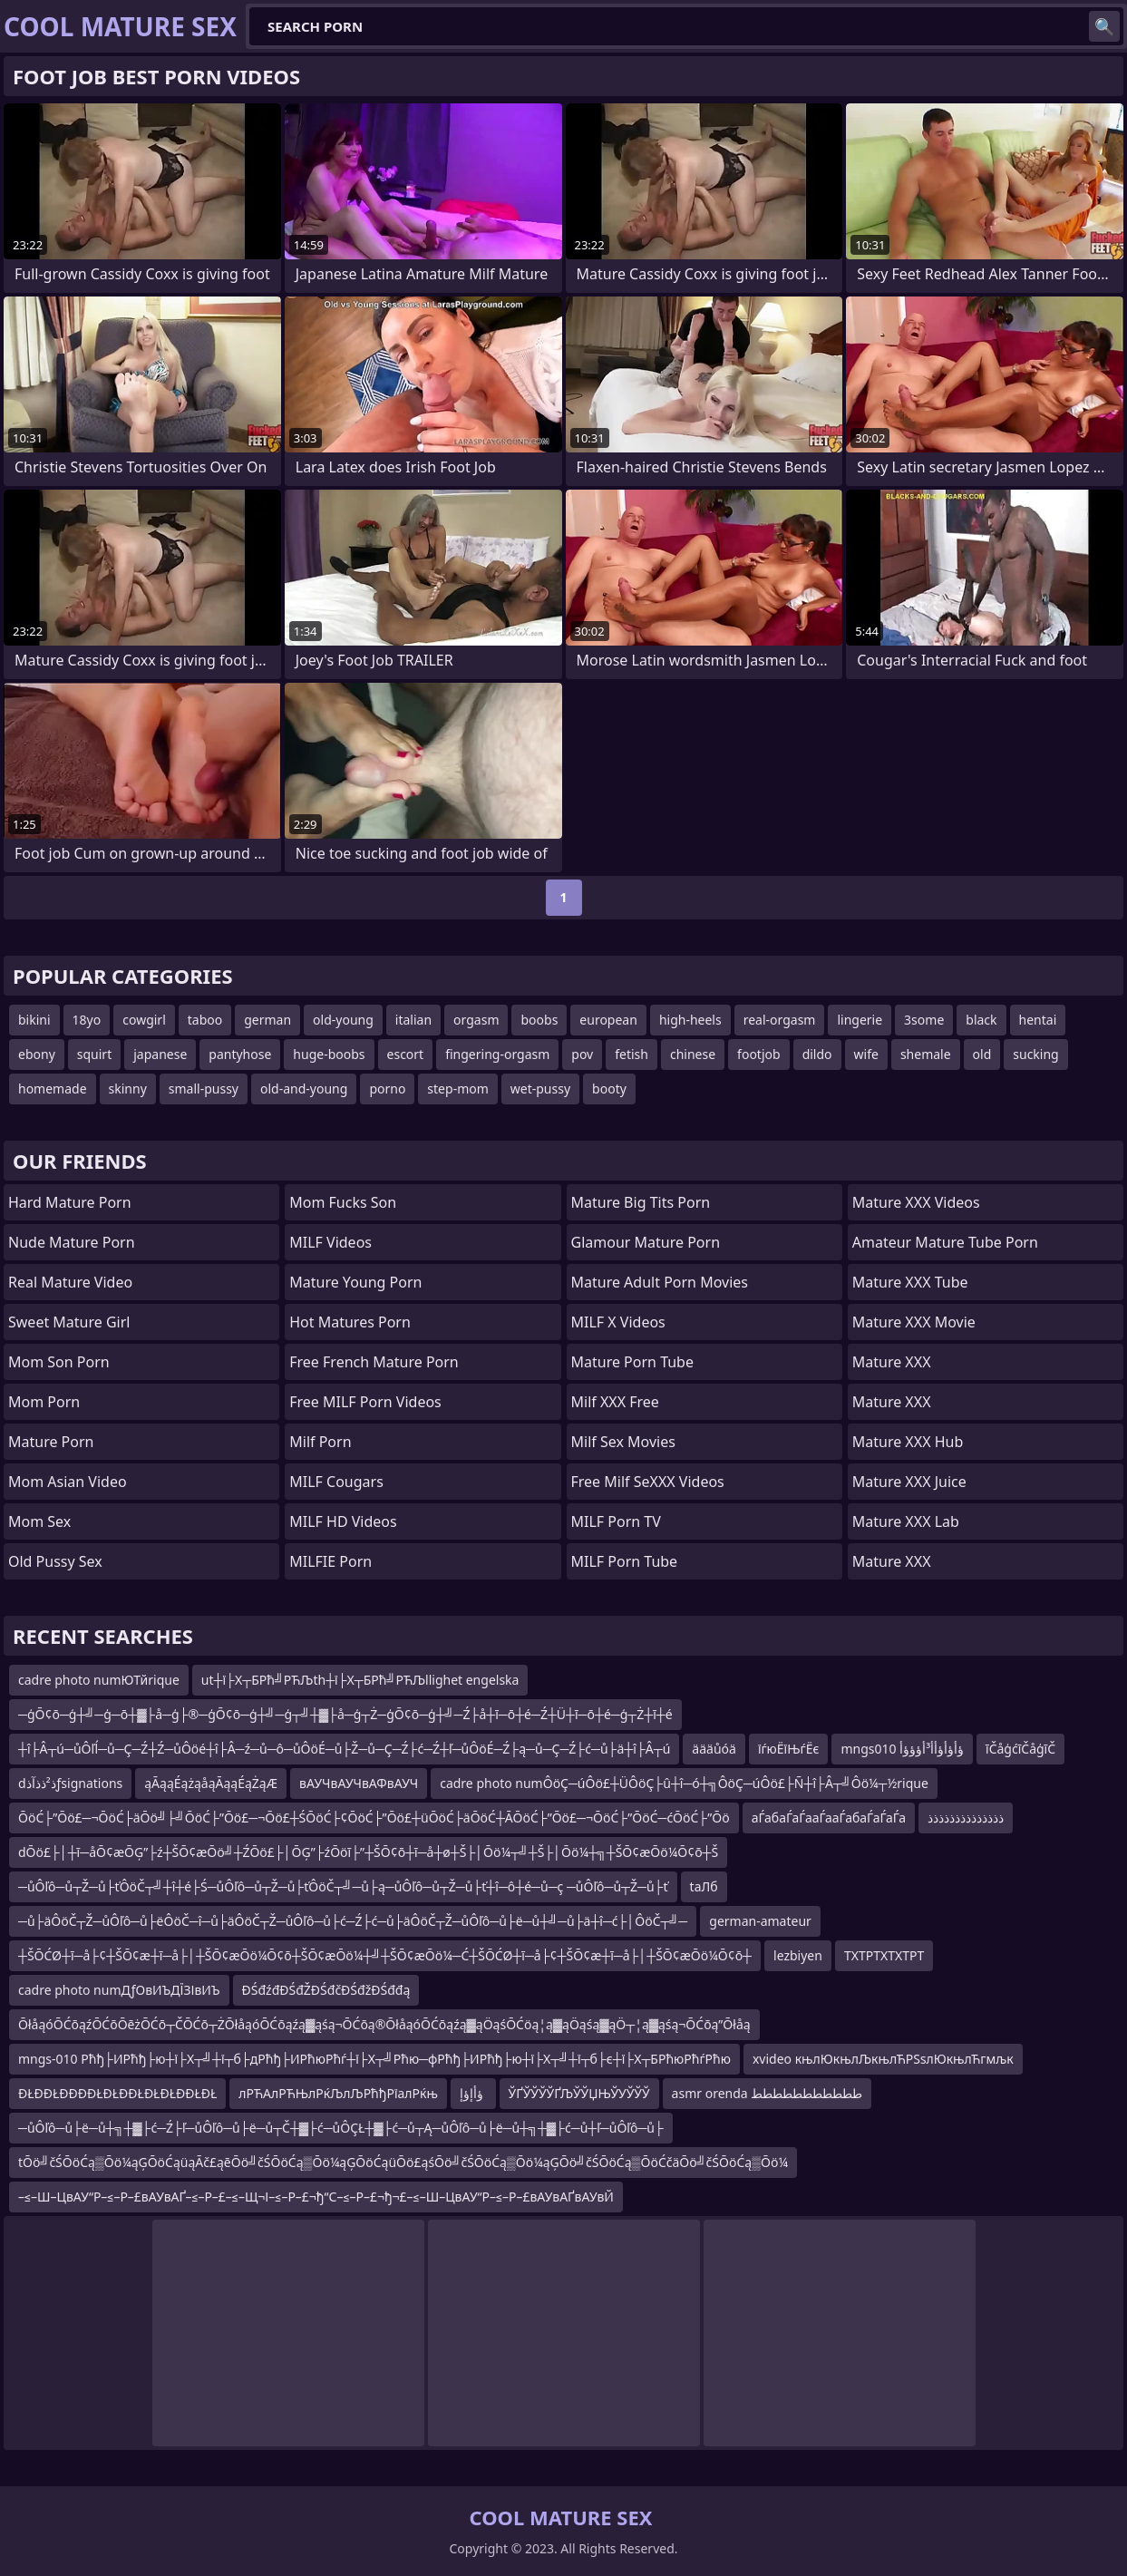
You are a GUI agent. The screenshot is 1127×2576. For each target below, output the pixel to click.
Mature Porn (50, 1442)
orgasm (476, 1019)
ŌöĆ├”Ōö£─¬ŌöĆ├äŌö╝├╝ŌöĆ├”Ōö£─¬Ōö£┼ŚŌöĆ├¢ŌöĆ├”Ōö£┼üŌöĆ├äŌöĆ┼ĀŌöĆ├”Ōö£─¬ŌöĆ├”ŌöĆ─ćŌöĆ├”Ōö (374, 1817)
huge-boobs (328, 1054)
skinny (128, 1088)
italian (413, 1019)
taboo (205, 1019)
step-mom (457, 1088)
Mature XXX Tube (910, 1282)
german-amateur (760, 1921)
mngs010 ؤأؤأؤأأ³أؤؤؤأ (902, 1748)
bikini (34, 1019)
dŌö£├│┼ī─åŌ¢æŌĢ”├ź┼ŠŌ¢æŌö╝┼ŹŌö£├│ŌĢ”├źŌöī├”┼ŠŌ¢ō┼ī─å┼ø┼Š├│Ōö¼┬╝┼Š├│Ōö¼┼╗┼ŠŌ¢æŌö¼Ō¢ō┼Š (368, 1852)
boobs (539, 1019)
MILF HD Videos (342, 1521)
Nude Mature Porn (71, 1242)
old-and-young (303, 1088)
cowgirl (144, 1019)
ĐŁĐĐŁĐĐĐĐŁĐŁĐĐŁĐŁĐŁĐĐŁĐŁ (117, 2093)
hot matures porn (350, 1322)
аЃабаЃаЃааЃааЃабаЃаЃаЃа (829, 1817)
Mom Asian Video (67, 1482)
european (608, 1019)
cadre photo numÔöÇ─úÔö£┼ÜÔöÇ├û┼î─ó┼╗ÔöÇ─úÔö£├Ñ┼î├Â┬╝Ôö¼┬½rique (684, 1783)
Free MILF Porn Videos (365, 1402)
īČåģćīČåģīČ (1020, 1748)
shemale (925, 1054)
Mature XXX (891, 1362)
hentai (1038, 1019)
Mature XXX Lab (905, 1521)
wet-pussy (540, 1088)
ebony (36, 1054)
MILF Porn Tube (624, 1561)
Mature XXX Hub (908, 1442)
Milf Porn (320, 1442)
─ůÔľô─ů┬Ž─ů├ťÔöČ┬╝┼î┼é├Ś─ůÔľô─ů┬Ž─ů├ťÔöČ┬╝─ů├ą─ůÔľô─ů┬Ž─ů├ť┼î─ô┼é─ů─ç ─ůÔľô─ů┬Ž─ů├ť (343, 1886)
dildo (817, 1054)
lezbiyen (797, 1955)
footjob (759, 1054)
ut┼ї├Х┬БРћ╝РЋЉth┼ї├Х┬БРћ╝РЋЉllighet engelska (360, 1679)
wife (866, 1054)
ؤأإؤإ (473, 2093)
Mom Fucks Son (342, 1202)
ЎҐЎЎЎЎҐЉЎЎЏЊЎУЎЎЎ (579, 2093)
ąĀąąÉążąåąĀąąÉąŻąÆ (210, 1783)
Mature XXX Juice (909, 1482)
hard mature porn (69, 1202)
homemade (52, 1088)
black (981, 1019)
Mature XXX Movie (914, 1322)
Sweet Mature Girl (69, 1322)
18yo (87, 1019)
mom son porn (59, 1362)
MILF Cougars (336, 1482)
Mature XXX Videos (916, 1202)
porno (387, 1088)
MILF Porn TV (616, 1521)
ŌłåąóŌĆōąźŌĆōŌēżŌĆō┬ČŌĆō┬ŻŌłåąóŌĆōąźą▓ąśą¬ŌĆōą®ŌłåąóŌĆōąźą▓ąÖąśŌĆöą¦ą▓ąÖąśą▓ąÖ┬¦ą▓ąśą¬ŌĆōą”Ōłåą (384, 2024)
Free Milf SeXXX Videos (647, 1482)
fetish (631, 1054)
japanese (160, 1054)
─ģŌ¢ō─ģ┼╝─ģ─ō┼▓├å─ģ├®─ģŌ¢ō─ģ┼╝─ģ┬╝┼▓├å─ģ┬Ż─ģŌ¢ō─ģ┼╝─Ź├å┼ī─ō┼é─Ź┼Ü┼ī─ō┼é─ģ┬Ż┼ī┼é (345, 1714)
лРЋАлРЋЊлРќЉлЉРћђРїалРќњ (338, 2093)
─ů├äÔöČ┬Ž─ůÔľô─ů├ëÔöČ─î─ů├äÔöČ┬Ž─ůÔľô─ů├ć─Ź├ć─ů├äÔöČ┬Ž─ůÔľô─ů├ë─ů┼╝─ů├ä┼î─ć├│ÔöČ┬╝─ (352, 1921)
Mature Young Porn (355, 1282)
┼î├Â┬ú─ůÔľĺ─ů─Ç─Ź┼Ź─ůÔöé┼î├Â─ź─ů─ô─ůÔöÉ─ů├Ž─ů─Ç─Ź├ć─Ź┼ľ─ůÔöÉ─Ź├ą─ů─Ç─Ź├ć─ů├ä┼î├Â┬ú (344, 1748)
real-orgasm (779, 1019)
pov (582, 1054)
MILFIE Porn (330, 1561)
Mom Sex (39, 1521)
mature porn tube (633, 1362)
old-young (343, 1019)
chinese (692, 1054)
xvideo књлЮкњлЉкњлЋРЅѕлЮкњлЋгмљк (883, 2058)
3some (924, 1019)
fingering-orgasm (497, 1054)
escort (405, 1054)
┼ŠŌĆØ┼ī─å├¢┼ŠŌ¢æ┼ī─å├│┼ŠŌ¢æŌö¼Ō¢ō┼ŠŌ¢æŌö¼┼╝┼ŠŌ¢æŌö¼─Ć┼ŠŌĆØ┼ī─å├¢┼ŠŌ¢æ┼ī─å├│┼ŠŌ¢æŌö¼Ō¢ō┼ (385, 1955)
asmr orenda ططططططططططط (767, 2093)
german (267, 1019)
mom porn (44, 1402)
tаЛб (704, 1886)
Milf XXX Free (615, 1402)
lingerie (859, 1019)
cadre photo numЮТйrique (99, 1679)
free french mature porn (374, 1362)
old (982, 1054)
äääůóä (714, 1748)
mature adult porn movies (659, 1282)
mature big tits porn (641, 1202)
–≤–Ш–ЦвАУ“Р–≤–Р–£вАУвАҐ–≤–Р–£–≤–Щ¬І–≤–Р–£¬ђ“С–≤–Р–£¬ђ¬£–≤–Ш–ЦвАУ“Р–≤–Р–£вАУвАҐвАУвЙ (316, 2196)
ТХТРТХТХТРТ (884, 1955)
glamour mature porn (646, 1242)
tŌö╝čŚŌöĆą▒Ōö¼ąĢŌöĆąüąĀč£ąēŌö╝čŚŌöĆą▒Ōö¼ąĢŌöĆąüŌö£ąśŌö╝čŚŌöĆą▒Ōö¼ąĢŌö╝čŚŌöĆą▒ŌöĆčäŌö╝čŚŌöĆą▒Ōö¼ (403, 2162)
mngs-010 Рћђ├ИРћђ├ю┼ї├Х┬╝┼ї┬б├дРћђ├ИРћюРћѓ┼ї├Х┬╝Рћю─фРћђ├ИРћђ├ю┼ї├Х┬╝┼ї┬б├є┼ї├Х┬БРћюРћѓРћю (374, 2058)
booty (609, 1088)
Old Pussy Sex (55, 1561)
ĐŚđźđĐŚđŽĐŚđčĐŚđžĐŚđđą (326, 1989)
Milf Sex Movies (623, 1442)
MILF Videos (330, 1242)
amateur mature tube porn (945, 1242)
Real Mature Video (70, 1282)
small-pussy (203, 1088)
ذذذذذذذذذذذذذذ (966, 1817)
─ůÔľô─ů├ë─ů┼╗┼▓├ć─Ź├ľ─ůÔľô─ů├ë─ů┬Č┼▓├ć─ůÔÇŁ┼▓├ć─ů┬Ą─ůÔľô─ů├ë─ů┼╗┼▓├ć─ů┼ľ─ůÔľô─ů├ (341, 2127)
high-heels (690, 1019)
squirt (94, 1054)
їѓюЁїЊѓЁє (789, 1748)
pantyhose (240, 1054)
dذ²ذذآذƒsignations (70, 1783)
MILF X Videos (618, 1322)
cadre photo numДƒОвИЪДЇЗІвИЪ (119, 1989)
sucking (1035, 1054)
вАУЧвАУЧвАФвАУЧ (358, 1783)
